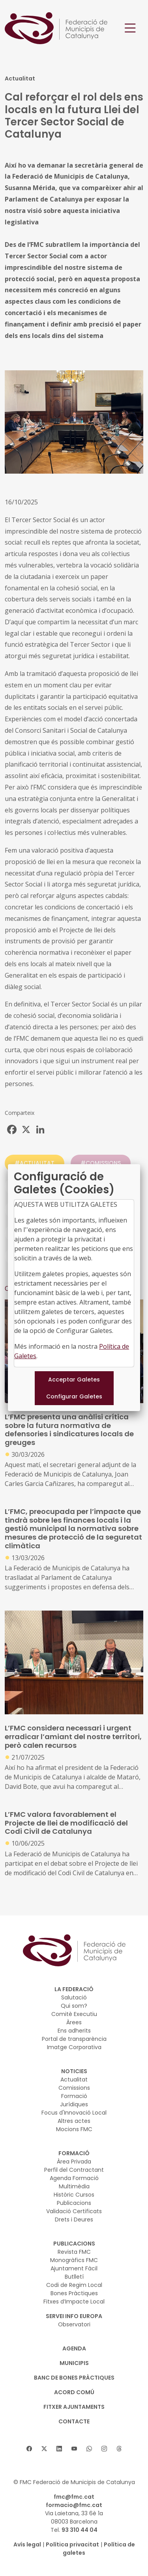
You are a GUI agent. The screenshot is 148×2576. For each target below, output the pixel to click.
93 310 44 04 (79, 2530)
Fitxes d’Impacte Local (74, 2301)
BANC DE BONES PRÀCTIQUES (74, 2378)
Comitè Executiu (74, 2014)
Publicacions (74, 2203)
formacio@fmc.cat (74, 2505)
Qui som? (74, 2006)
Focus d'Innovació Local (74, 2113)
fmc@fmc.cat (74, 2497)
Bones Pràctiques (74, 2293)
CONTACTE (74, 2421)
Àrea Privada (74, 2161)
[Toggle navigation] (130, 28)
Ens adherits (74, 2031)
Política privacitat (72, 2544)
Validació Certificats (74, 2211)
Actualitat (74, 2079)
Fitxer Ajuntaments (74, 2407)
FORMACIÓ (74, 2153)
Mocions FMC (74, 2129)
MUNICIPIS (74, 2363)
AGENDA (74, 2348)
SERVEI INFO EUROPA (74, 2316)
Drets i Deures (74, 2219)
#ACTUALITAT (34, 1163)
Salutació (74, 1997)
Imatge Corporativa (74, 2047)
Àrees (74, 2022)
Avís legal (27, 2544)
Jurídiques (74, 2104)
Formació (74, 2096)
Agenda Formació (74, 2178)
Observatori (74, 2324)
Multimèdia (74, 2186)
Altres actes (74, 2121)
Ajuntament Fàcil (74, 2268)
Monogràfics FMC (74, 2260)
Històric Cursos (74, 2195)
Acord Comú (74, 2392)
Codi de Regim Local (74, 2285)
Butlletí (74, 2277)
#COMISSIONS (101, 1163)
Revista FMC (74, 2252)
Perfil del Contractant (74, 2170)
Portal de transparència (74, 2039)
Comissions (74, 2088)
